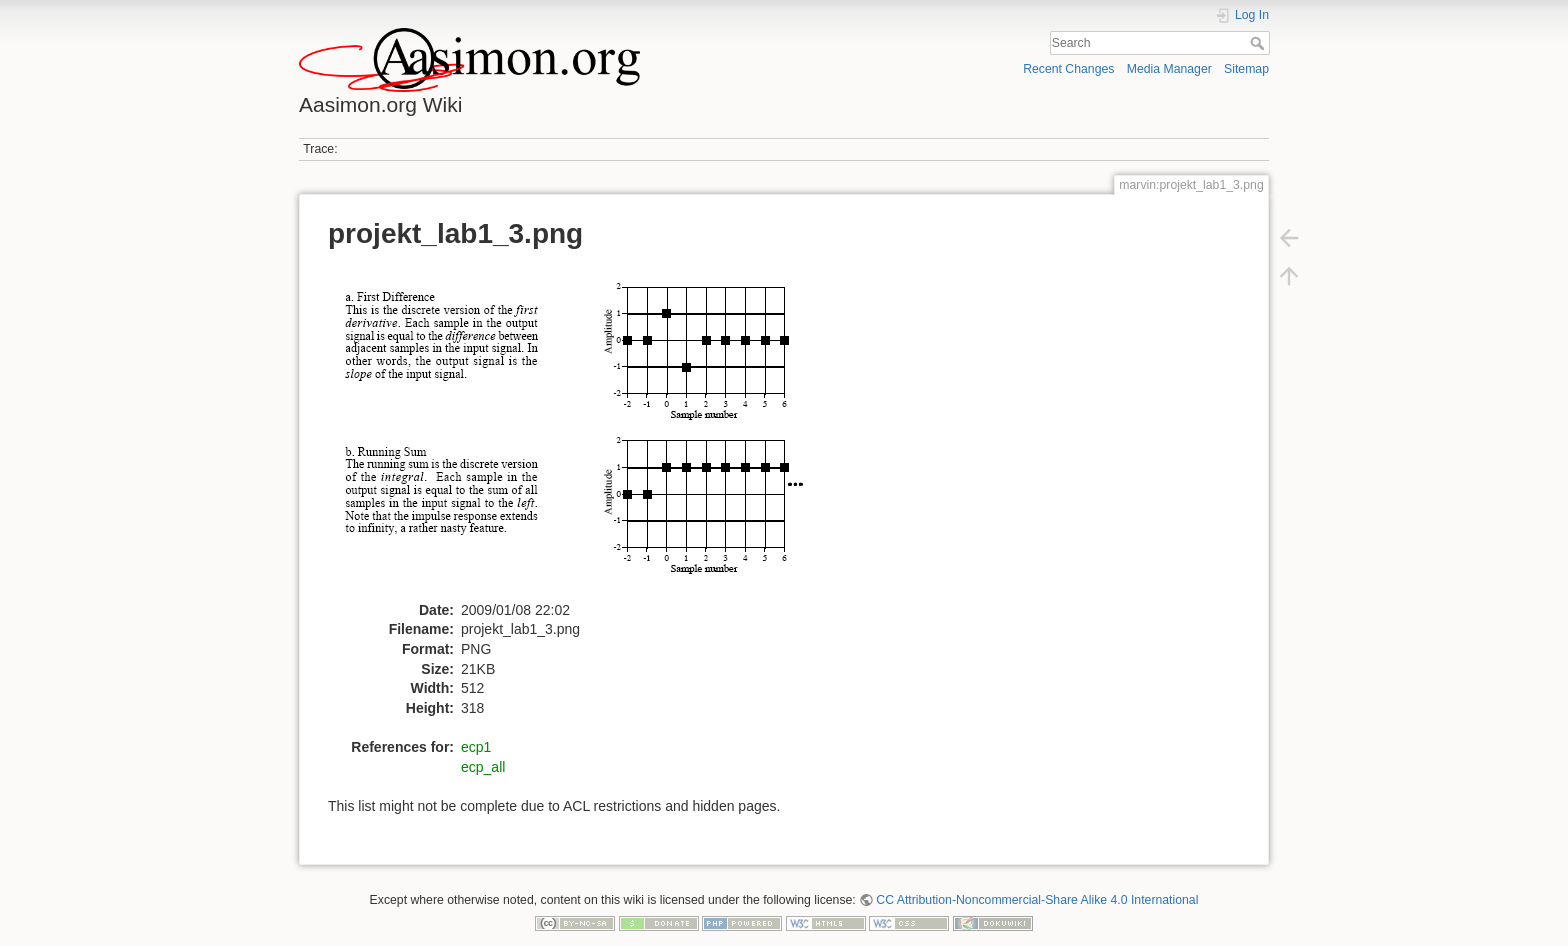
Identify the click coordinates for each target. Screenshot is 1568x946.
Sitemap (1246, 69)
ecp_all (483, 767)
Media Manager (1169, 69)
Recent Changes (1068, 69)
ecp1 (476, 747)
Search (1259, 43)
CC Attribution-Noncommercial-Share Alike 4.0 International (1037, 900)
